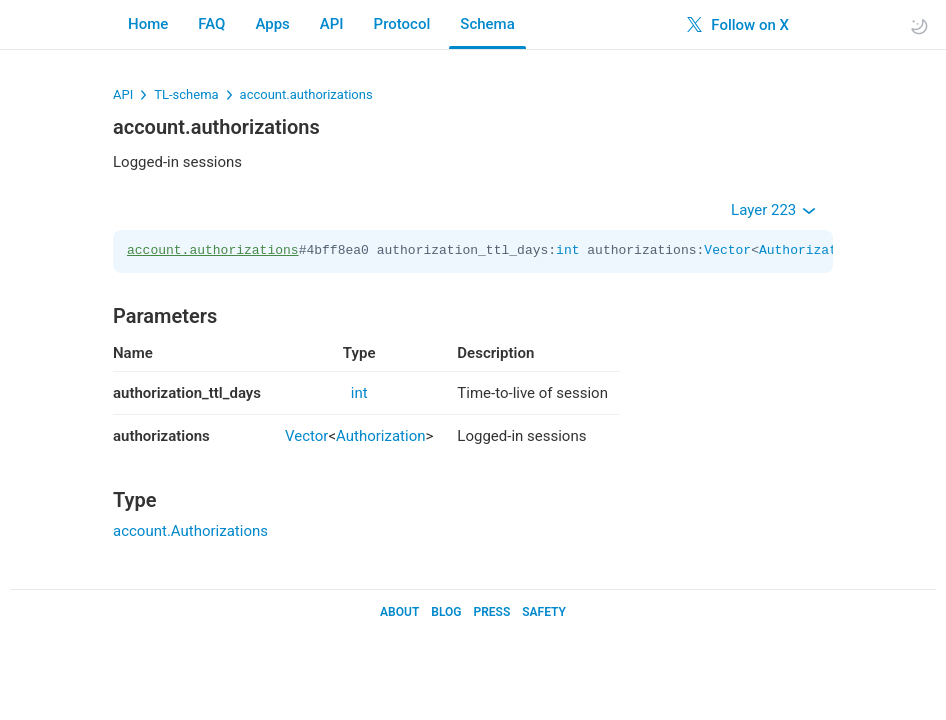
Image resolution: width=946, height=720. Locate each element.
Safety (544, 612)
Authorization (809, 250)
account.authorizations (306, 94)
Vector (727, 250)
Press (491, 612)
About (399, 612)
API (332, 24)
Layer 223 (773, 210)
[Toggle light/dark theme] (919, 25)
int (567, 250)
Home (148, 24)
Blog (446, 612)
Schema (487, 24)
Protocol (402, 24)
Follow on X (738, 25)
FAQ (211, 24)
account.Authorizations (190, 531)
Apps (272, 24)
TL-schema (186, 94)
